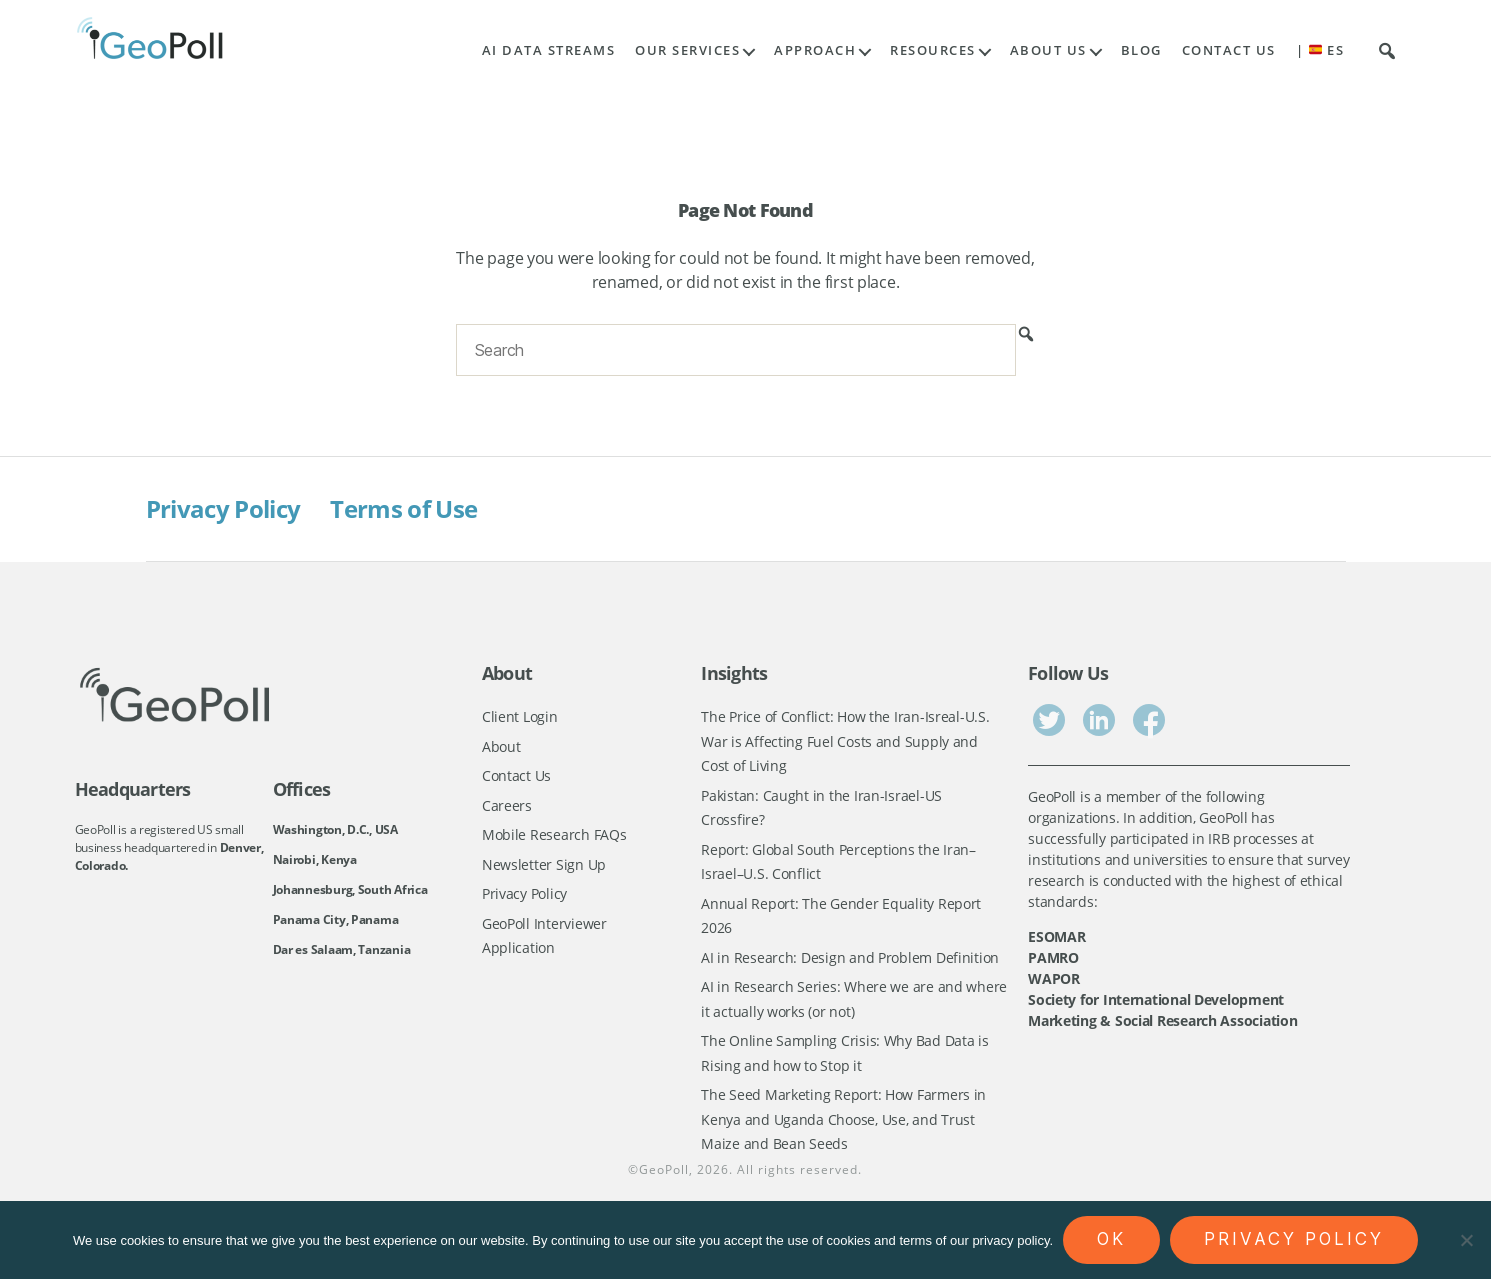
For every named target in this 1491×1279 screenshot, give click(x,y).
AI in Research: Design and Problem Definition (850, 957)
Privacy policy (1294, 1239)
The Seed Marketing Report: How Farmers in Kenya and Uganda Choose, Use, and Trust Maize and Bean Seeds (843, 1119)
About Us (1048, 50)
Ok (1111, 1239)
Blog (1141, 50)
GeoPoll (664, 1169)
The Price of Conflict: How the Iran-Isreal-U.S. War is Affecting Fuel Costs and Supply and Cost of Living (845, 741)
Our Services (687, 50)
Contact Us (1229, 50)
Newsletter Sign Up (544, 864)
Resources (933, 50)
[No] (1466, 1240)
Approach (815, 50)
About (501, 746)
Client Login (520, 716)
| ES (1320, 50)
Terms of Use (403, 508)
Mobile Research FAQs (554, 834)
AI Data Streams (549, 50)
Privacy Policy (223, 508)
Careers (507, 805)
